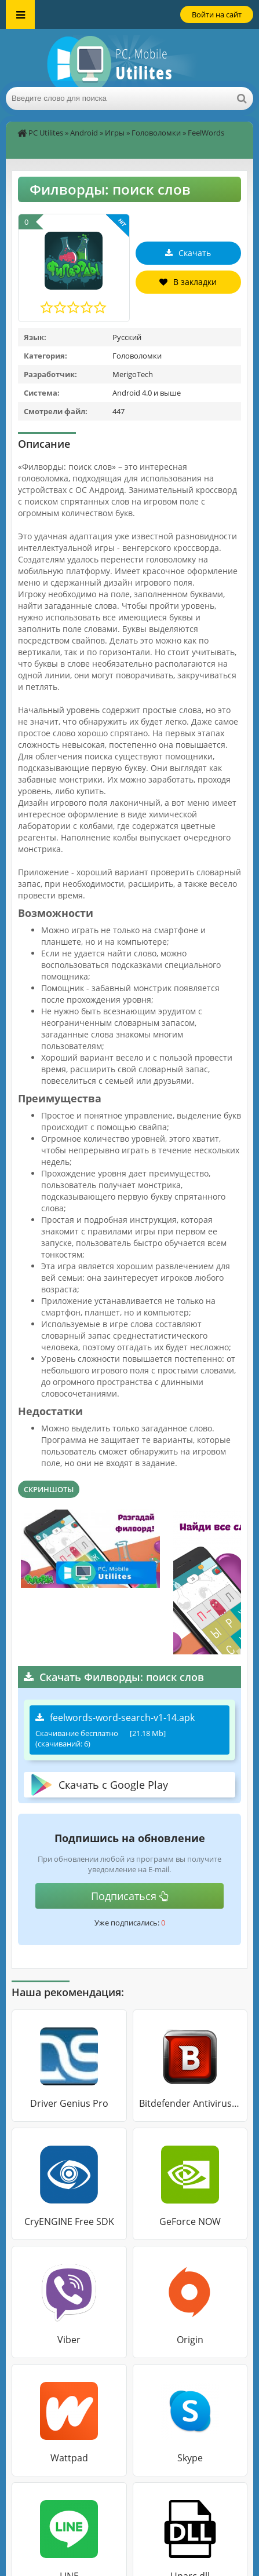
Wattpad (69, 2457)
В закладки (188, 281)
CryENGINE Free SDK (69, 2221)
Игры (115, 132)
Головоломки (156, 132)
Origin (190, 2339)
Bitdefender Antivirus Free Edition (190, 2103)
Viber (69, 2339)
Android (84, 132)
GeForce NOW (190, 2221)
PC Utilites (45, 132)
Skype (190, 2457)
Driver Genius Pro (69, 2103)
